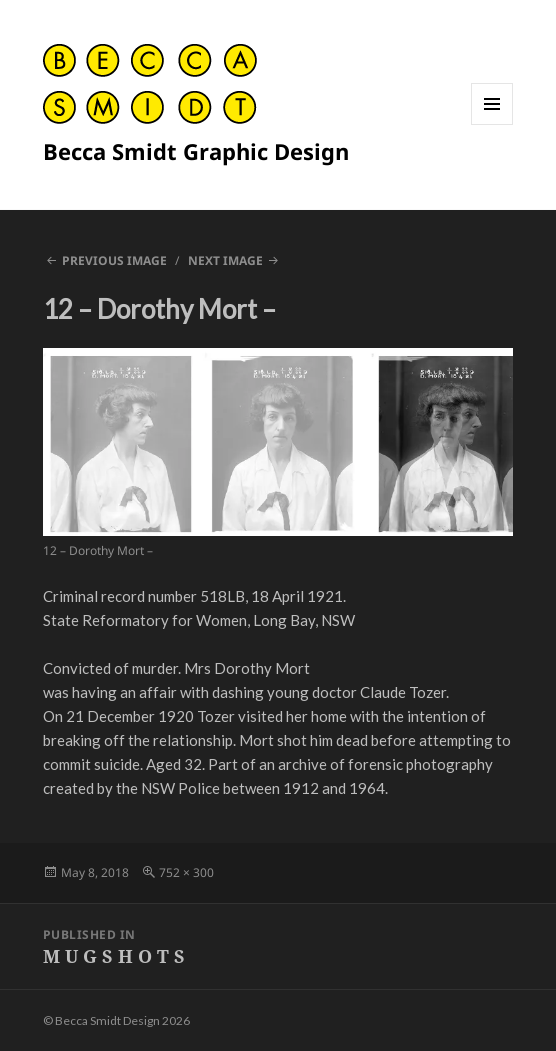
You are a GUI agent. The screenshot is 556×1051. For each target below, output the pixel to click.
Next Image (225, 260)
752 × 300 (186, 872)
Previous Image (114, 260)
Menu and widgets (492, 124)
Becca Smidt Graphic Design (196, 151)
